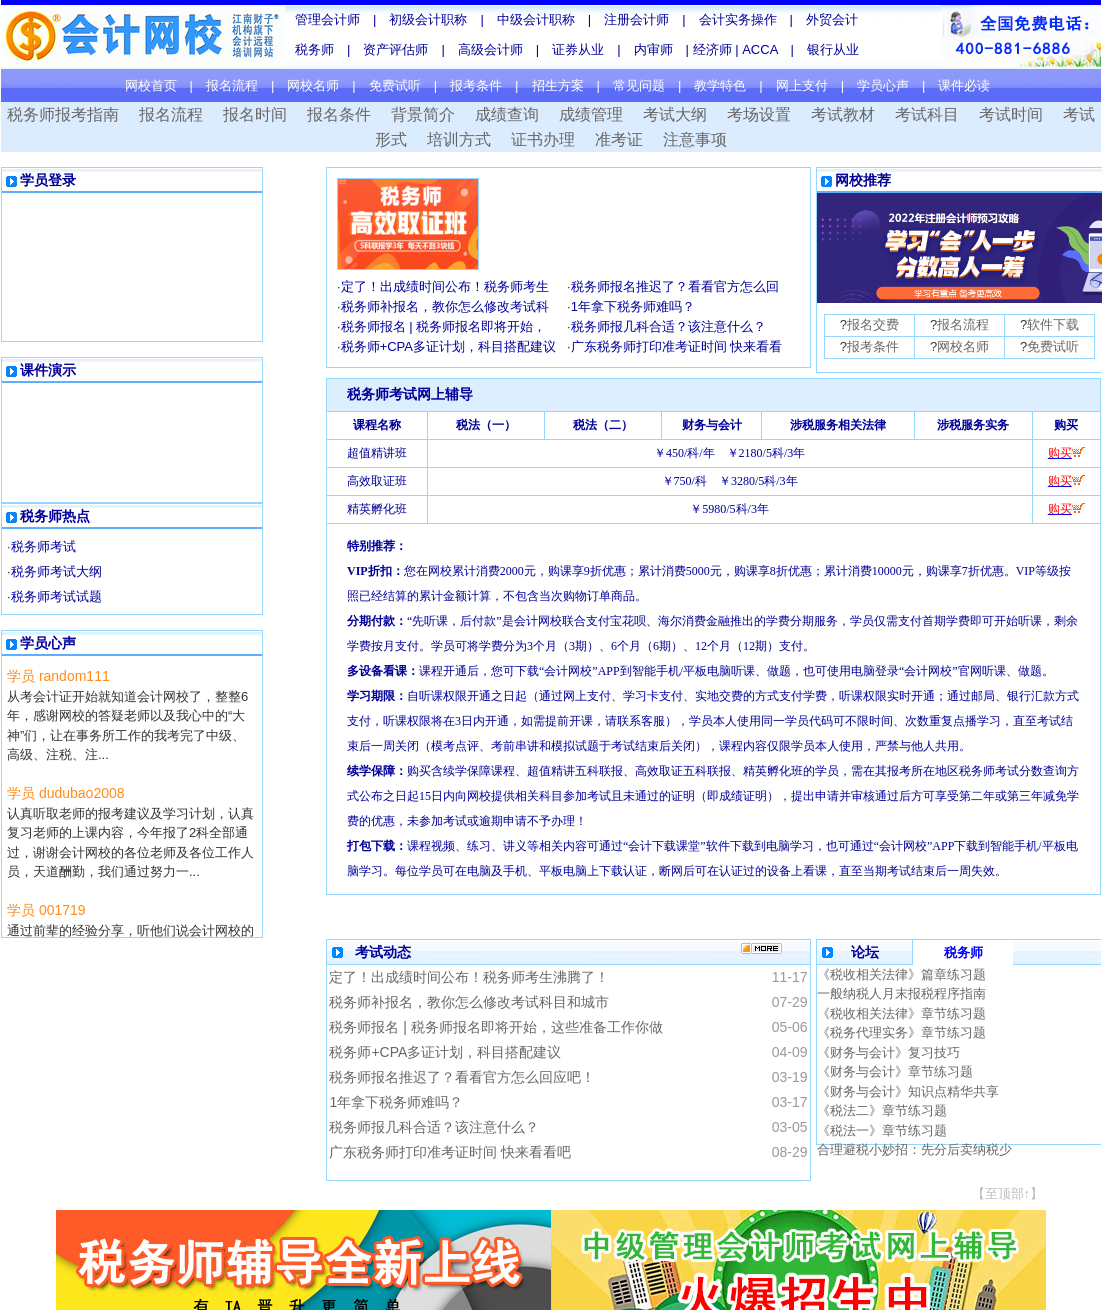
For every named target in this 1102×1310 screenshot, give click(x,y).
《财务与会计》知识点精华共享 (908, 1091)
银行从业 (833, 49)
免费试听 (395, 85)
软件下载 (1053, 324)
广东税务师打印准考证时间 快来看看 (677, 346)
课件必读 (964, 85)
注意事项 (695, 139)
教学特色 (720, 85)
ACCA (759, 49)
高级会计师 (490, 49)
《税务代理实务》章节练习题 (901, 1032)
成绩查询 (507, 114)
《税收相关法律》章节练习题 (901, 1013)
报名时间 (255, 114)
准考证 (619, 139)
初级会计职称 (428, 19)
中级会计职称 (536, 19)
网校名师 (313, 85)
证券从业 (578, 49)
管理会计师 (327, 19)
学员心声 (883, 85)
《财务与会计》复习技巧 (888, 1052)
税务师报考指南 (63, 114)
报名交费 (873, 324)
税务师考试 (43, 546)
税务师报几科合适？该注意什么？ (668, 326)
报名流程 (232, 85)
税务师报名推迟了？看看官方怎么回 (675, 286)
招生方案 (558, 85)
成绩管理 (591, 114)
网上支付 (802, 85)
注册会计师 (636, 19)
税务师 (314, 49)
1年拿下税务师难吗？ (633, 306)
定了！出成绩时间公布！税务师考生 (445, 286)
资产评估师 (395, 49)
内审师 (653, 49)
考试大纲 (675, 114)
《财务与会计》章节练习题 (895, 1071)
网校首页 (151, 85)
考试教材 (843, 114)
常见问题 (639, 85)
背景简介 (423, 114)
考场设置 (759, 114)
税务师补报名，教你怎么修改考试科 (445, 306)
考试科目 (927, 114)
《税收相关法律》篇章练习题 (901, 974)
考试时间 (1011, 114)
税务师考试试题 (56, 596)
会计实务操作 (738, 19)
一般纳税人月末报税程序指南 (901, 993)
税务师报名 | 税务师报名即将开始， (444, 326)
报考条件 (476, 85)
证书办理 (543, 139)
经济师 (714, 49)
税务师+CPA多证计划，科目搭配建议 (448, 346)
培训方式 (459, 139)
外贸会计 (832, 19)
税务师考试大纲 (56, 571)
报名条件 (339, 114)
